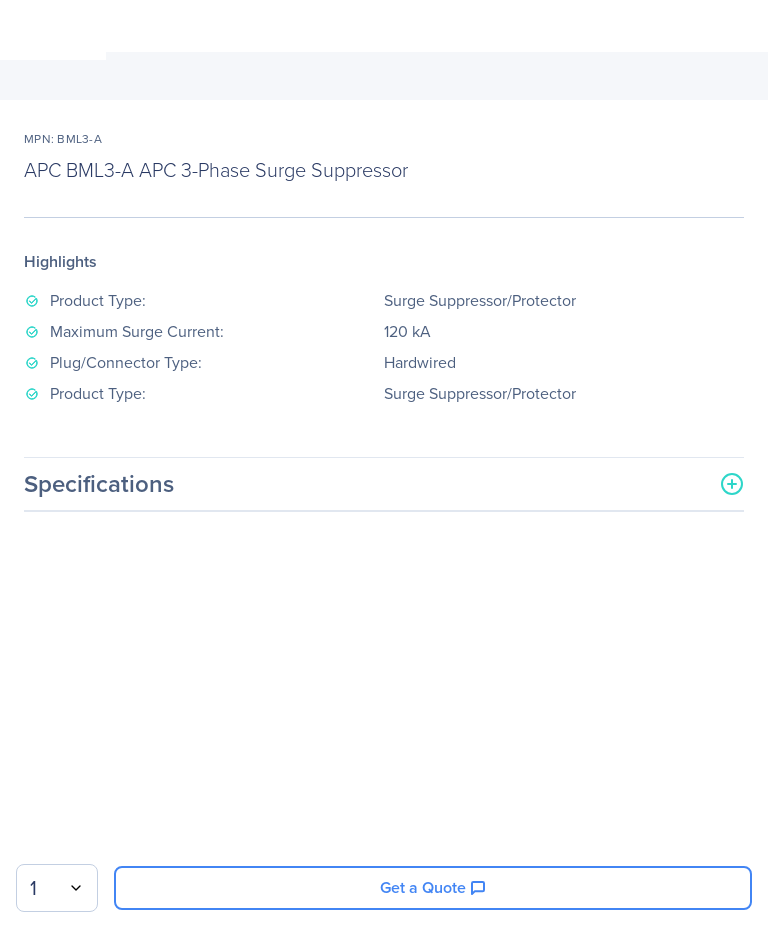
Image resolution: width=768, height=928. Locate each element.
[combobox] (57, 888)
